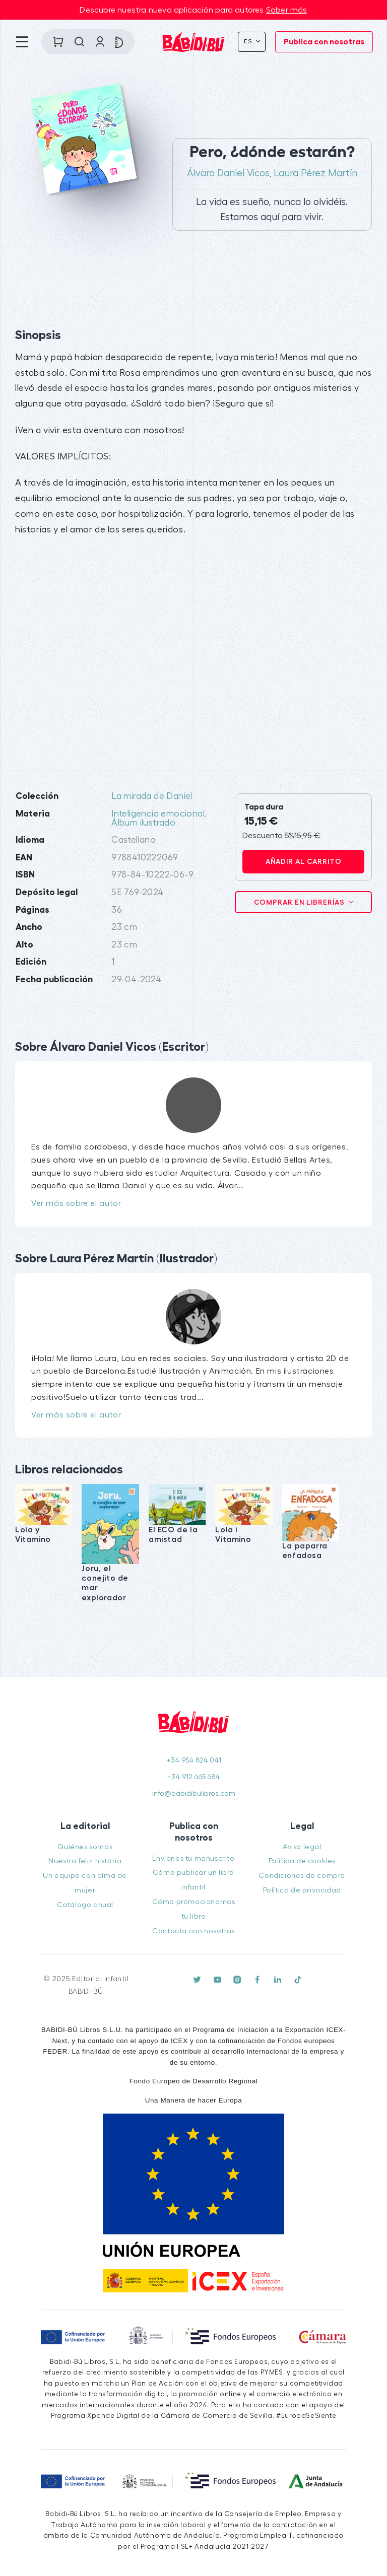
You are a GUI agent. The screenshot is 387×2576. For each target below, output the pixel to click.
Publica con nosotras (324, 42)
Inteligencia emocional (158, 813)
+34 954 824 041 (193, 1760)
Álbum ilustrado (143, 823)
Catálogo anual (85, 1905)
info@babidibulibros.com (193, 1793)
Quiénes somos (84, 1847)
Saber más (286, 10)
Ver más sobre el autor (76, 1203)
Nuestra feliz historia (84, 1861)
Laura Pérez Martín (315, 173)
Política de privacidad (302, 1890)
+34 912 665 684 (193, 1777)
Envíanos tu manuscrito (193, 1858)
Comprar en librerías (300, 902)
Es (249, 41)
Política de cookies (302, 1861)
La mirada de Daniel (151, 796)
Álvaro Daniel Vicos (228, 173)
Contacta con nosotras (193, 1931)
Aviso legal (302, 1847)
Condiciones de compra (302, 1875)
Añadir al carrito (304, 861)
